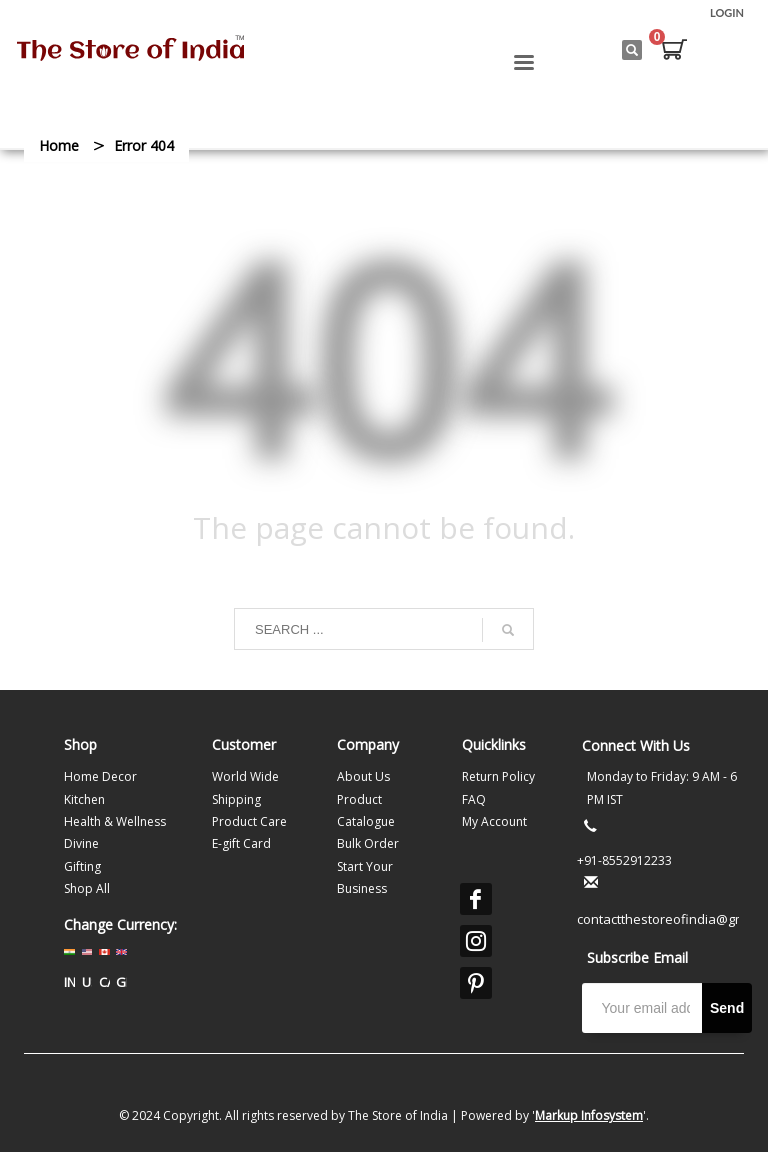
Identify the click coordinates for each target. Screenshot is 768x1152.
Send (727, 1008)
